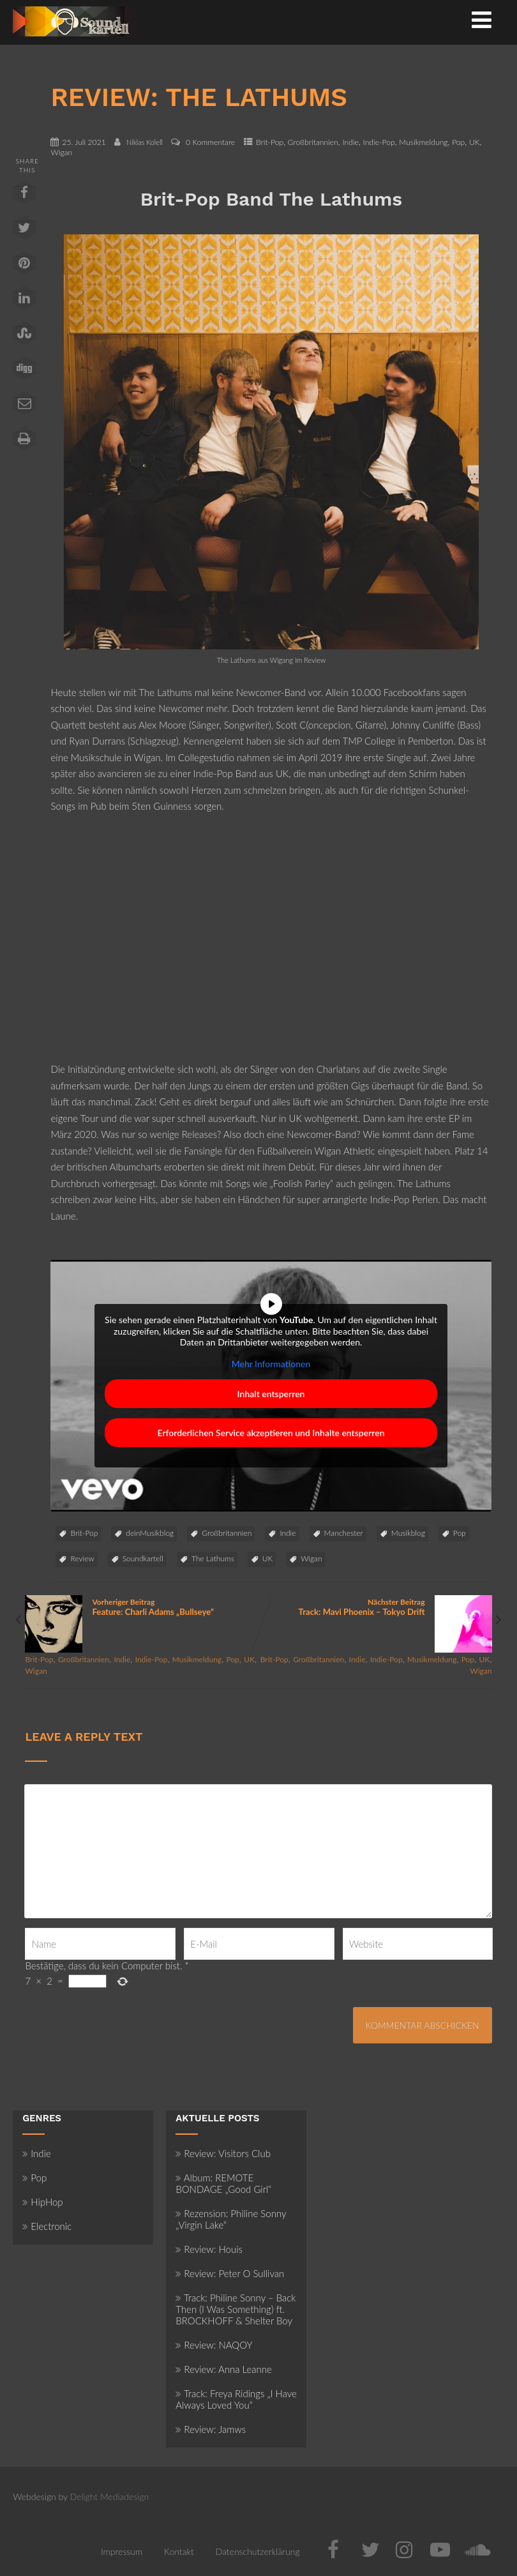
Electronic (46, 2226)
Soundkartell (143, 1558)
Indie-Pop (379, 142)
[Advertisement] (270, 946)
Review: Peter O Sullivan (230, 2273)
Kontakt (179, 2551)
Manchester (343, 1533)
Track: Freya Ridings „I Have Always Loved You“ (236, 2399)
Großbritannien (313, 142)
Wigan (61, 152)
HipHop (42, 2202)
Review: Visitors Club (223, 2153)
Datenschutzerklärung (258, 2551)
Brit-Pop (269, 142)
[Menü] (481, 19)
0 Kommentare (210, 142)
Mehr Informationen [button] (271, 1363)
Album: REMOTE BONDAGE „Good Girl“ (223, 2183)
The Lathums (212, 1558)
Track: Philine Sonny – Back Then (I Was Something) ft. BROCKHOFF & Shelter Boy (236, 2309)
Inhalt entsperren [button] (271, 1393)
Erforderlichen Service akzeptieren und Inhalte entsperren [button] (271, 1432)
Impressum (121, 2551)
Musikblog (408, 1533)
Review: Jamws (211, 2429)
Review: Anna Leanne (224, 2369)
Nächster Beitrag (375, 1607)
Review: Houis (209, 2249)
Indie (350, 142)
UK (474, 142)
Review (82, 1558)
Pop (458, 142)
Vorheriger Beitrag (141, 1607)
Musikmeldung (423, 142)
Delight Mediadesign (109, 2496)
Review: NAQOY (214, 2345)
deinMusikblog (150, 1533)
